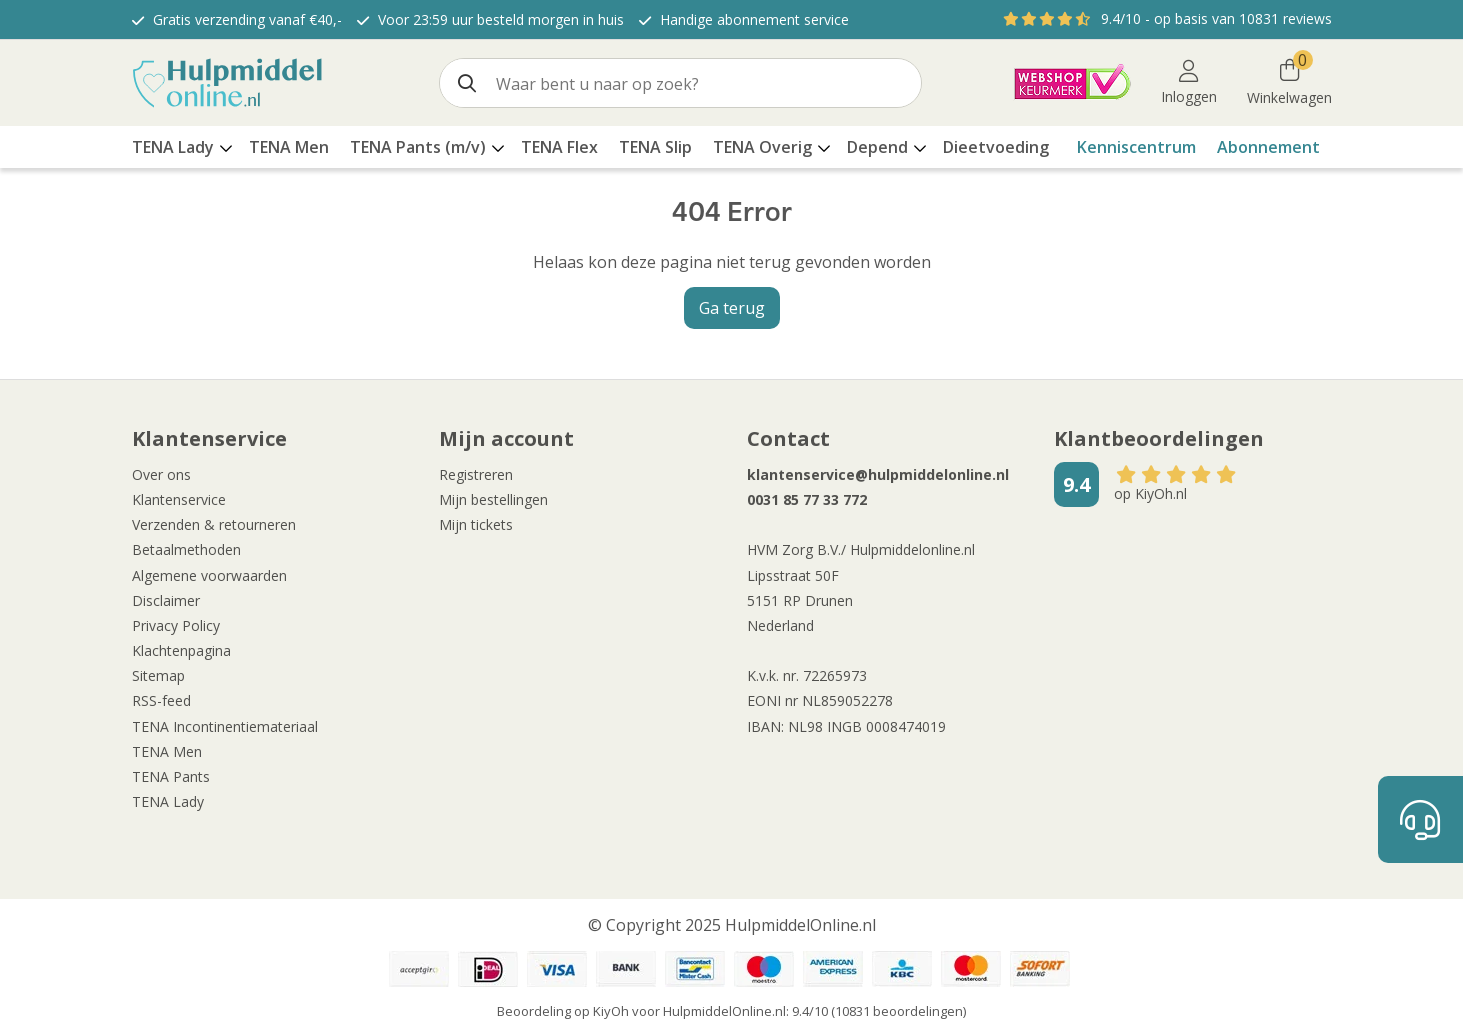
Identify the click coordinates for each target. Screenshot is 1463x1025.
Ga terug (732, 308)
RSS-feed (161, 700)
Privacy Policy (176, 625)
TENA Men (167, 751)
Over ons (161, 474)
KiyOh (611, 1011)
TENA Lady (168, 801)
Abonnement (1268, 147)
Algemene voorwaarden (209, 575)
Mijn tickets (476, 524)
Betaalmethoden (186, 549)
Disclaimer (166, 600)
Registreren (476, 474)
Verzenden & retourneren (214, 524)
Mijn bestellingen (493, 499)
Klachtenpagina (181, 650)
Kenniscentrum (1136, 147)
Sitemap (158, 675)
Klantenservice (179, 499)
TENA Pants (171, 776)
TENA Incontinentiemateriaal (225, 726)
